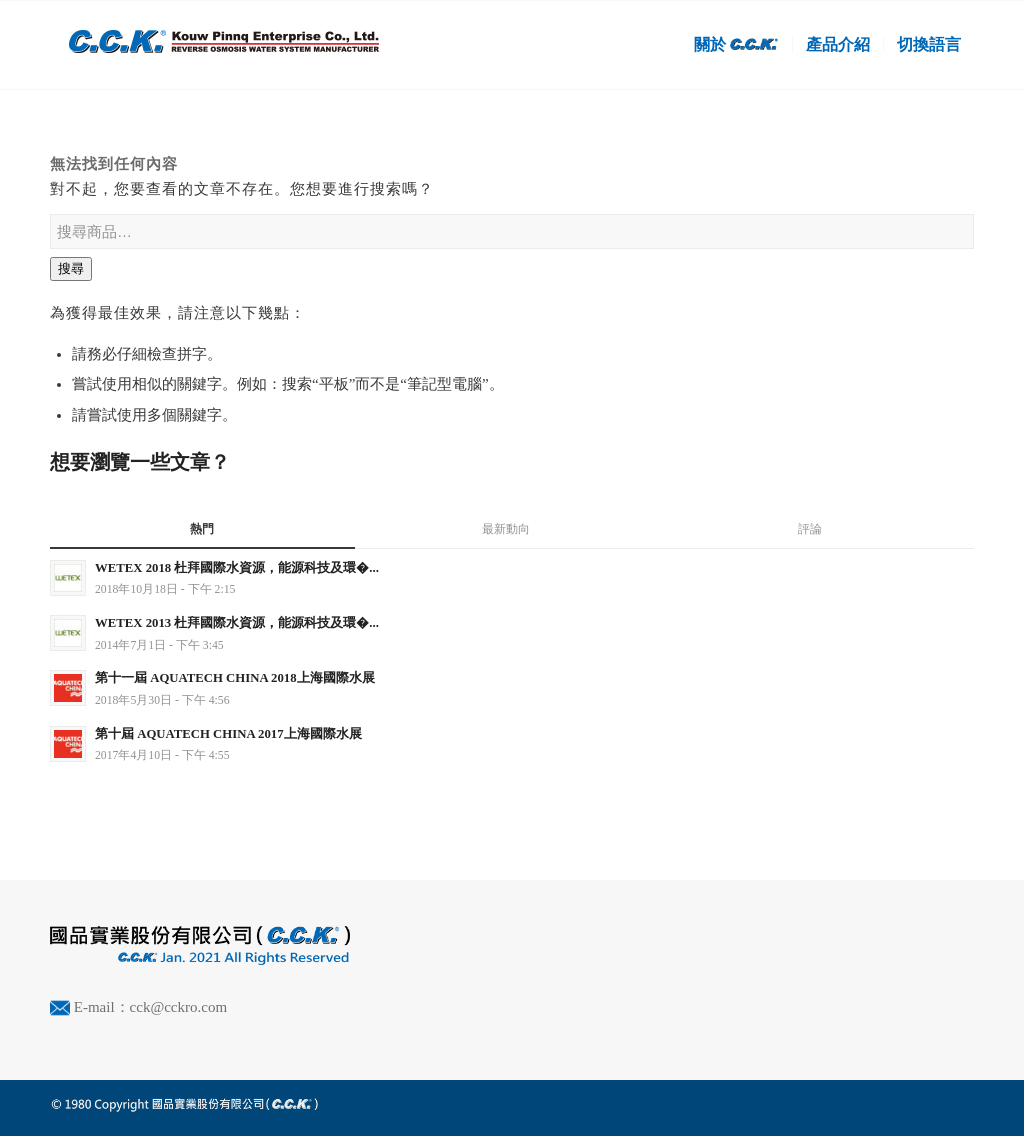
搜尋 (71, 268)
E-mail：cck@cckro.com (150, 1007)
